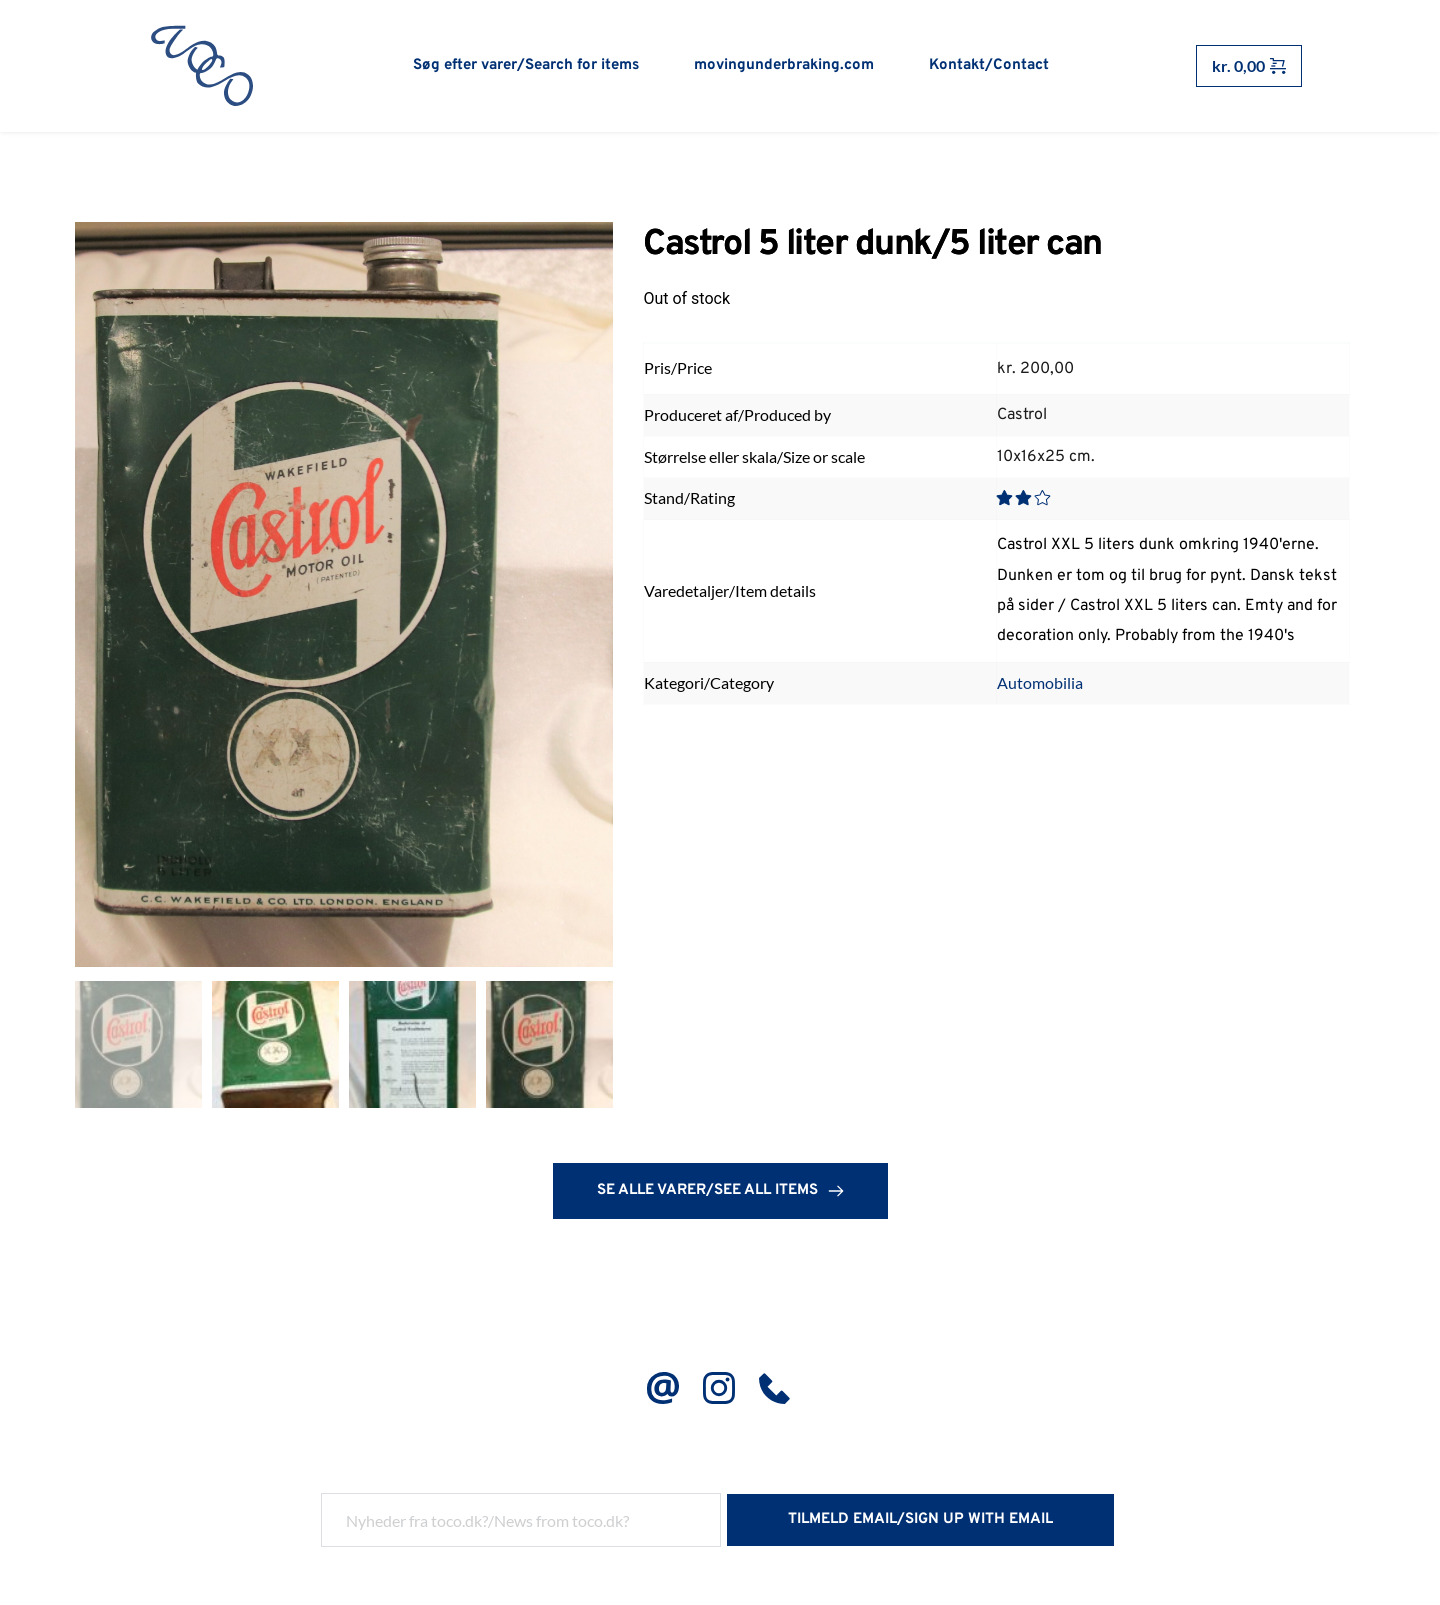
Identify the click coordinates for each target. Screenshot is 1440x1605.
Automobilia (1040, 683)
